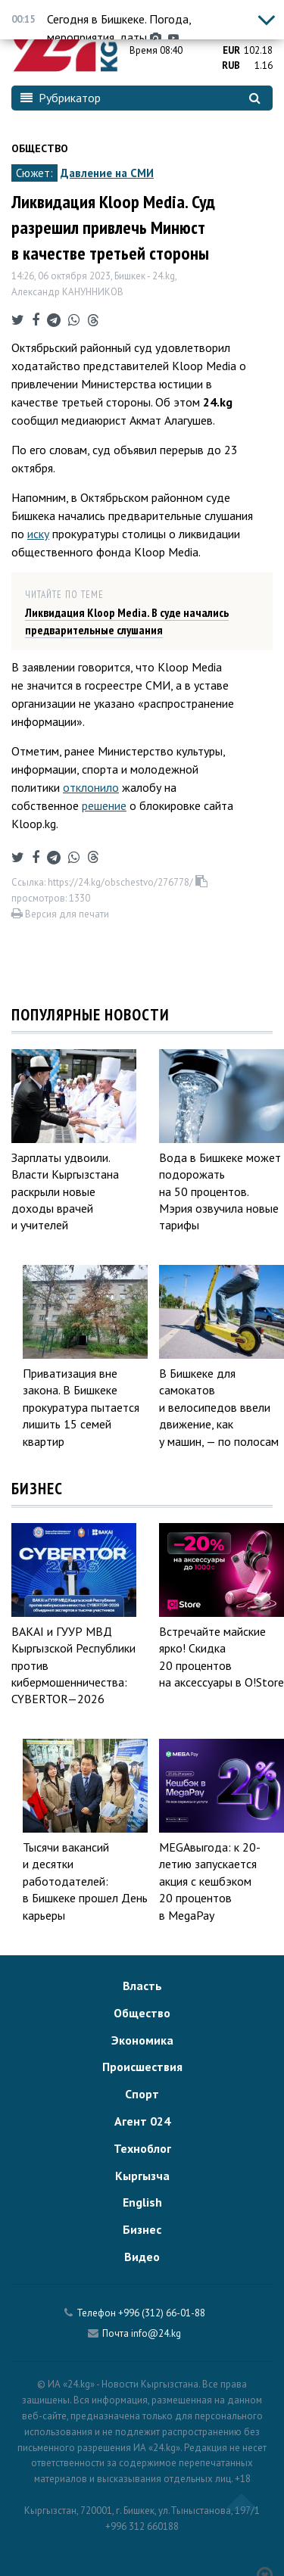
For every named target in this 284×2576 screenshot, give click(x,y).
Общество (39, 148)
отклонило (91, 787)
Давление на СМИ (107, 173)
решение (104, 805)
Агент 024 (142, 2121)
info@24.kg (156, 2333)
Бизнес (142, 2229)
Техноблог (142, 2148)
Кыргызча (142, 2175)
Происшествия (142, 2066)
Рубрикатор (60, 97)
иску (38, 533)
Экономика (142, 2040)
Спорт (142, 2093)
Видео (142, 2256)
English (142, 2202)
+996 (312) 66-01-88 (161, 2313)
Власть (142, 1985)
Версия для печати (60, 914)
